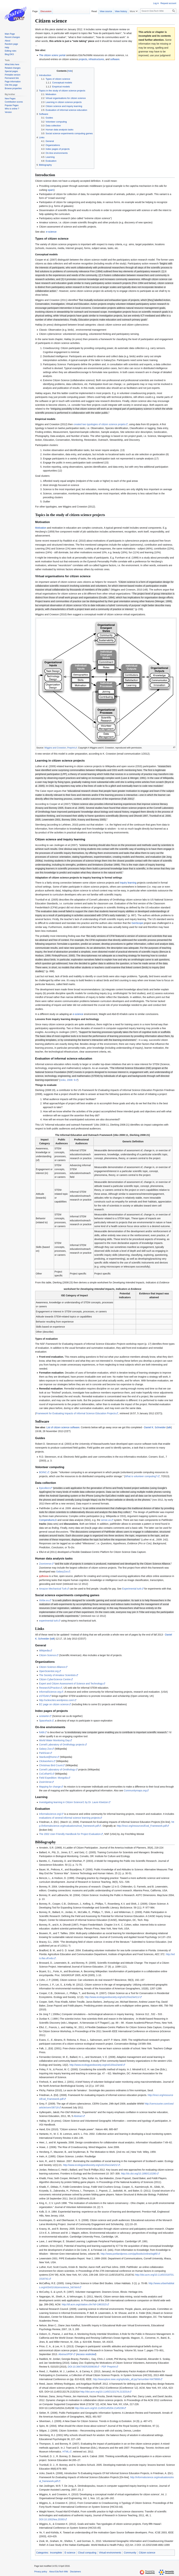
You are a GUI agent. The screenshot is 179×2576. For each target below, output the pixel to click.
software (114, 59)
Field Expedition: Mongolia (53, 1777)
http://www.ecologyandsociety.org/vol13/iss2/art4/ (96, 2064)
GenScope (137, 923)
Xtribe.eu (44, 1600)
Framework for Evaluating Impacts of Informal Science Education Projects (76, 1413)
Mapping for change (50, 1786)
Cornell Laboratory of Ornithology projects (61, 1744)
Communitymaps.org (135, 1790)
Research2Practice (49, 1687)
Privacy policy (40, 2571)
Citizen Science (47, 1655)
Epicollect (44, 1488)
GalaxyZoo (62, 1571)
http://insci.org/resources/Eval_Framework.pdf (142, 1825)
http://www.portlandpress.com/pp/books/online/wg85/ (129, 2253)
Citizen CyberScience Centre (54, 1679)
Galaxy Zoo (45, 1748)
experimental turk (48, 1620)
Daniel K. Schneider (155, 1427)
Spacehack (45, 1720)
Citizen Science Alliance (52, 1667)
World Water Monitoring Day (54, 1740)
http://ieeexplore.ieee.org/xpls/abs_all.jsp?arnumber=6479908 (126, 2379)
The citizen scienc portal (52, 55)
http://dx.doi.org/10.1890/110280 (138, 2173)
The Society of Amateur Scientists (57, 1675)
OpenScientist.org (48, 1671)
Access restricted (86, 2354)
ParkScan (44, 1753)
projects (83, 59)
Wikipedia (44, 1650)
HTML (65, 2451)
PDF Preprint (109, 2366)
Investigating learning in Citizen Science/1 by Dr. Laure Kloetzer (73, 1802)
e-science (51, 231)
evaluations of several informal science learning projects (69, 1817)
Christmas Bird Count (50, 1765)
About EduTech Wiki (58, 2571)
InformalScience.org (50, 1691)
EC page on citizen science (54, 1704)
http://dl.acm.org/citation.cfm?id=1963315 (84, 2304)
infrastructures (96, 59)
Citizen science (147, 2552)
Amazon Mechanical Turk (52, 1588)
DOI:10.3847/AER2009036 (82, 2366)
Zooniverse (45, 1563)
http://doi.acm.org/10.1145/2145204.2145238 (99, 2408)
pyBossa (43, 1576)
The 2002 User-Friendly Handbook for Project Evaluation (70, 1834)
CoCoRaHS (45, 1773)
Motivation (40, 527)
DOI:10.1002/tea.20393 (52, 2519)
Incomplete (56, 2552)
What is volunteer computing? (141, 1476)
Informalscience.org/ (50, 1814)
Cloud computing (87, 2552)
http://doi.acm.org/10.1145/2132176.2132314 (104, 2391)
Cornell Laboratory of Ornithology (57, 1769)
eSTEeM (43, 1696)
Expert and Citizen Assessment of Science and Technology (71, 1683)
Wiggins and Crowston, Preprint (59, 748)
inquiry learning (128, 882)
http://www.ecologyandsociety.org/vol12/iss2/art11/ (112, 1997)
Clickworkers (46, 1761)
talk (169, 1427)
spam (51, 190)
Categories (42, 2552)
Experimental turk (131, 1588)
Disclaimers (75, 2571)
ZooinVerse (45, 1782)
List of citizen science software (63, 1427)
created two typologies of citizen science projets (99, 424)
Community (130, 2552)
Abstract (77, 2116)
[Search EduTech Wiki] (158, 10)
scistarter (44, 1716)
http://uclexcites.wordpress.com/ (56, 1700)
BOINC (43, 1472)
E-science (70, 2552)
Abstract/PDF (65, 2354)
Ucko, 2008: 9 (67, 1080)
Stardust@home (48, 1757)
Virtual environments (110, 2552)
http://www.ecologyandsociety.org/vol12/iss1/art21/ (90, 2165)
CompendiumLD (48, 1520)
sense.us (106, 1520)
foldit (41, 1732)
